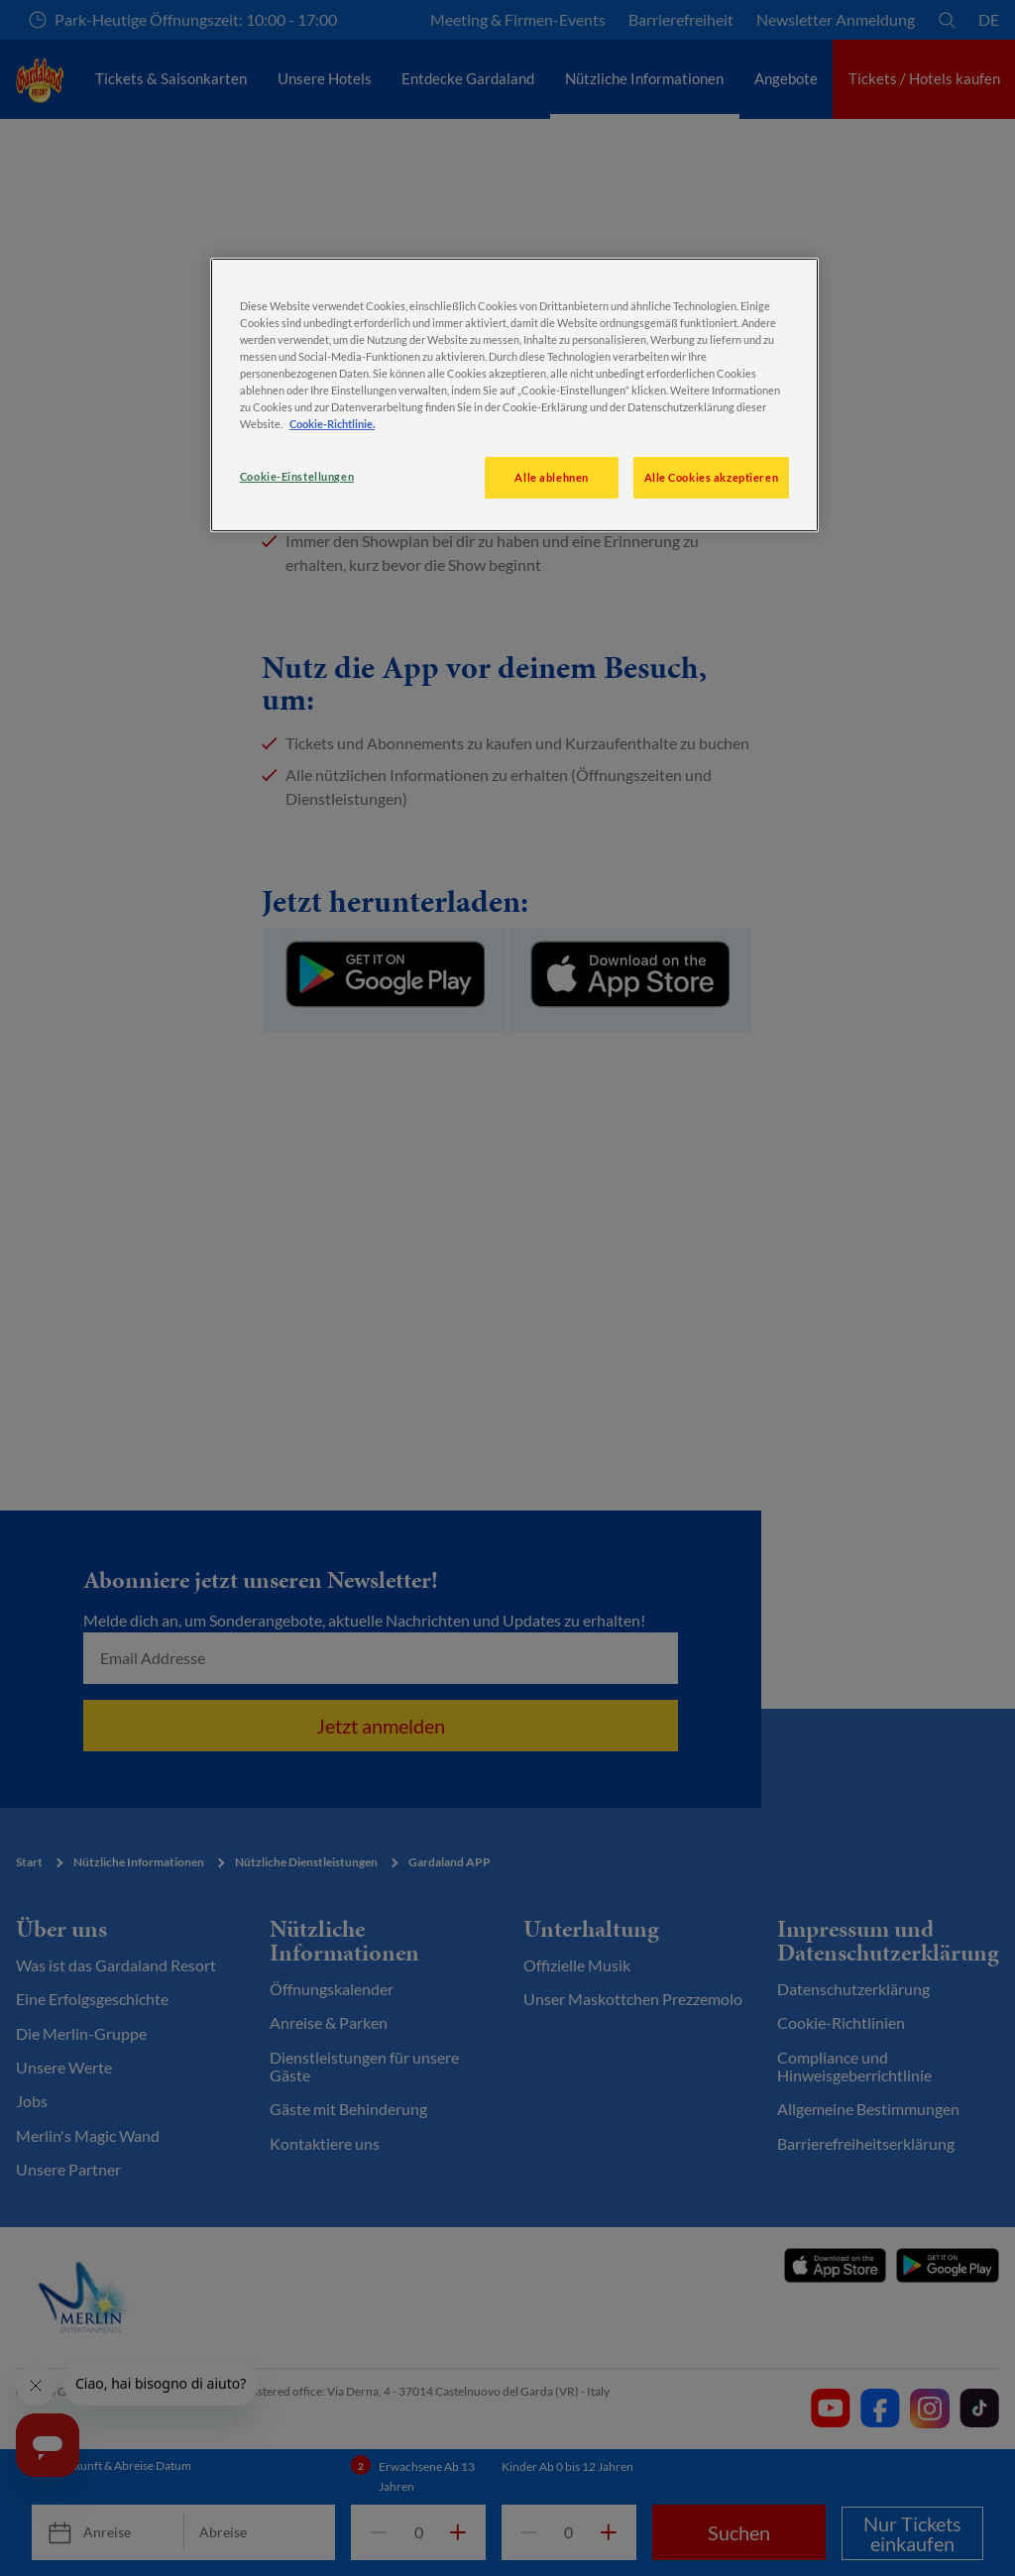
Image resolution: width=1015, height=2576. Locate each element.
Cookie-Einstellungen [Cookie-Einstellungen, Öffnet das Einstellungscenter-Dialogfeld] (297, 476)
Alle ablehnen (551, 477)
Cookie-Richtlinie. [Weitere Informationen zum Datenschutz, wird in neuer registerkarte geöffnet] (332, 423)
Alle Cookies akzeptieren (711, 477)
